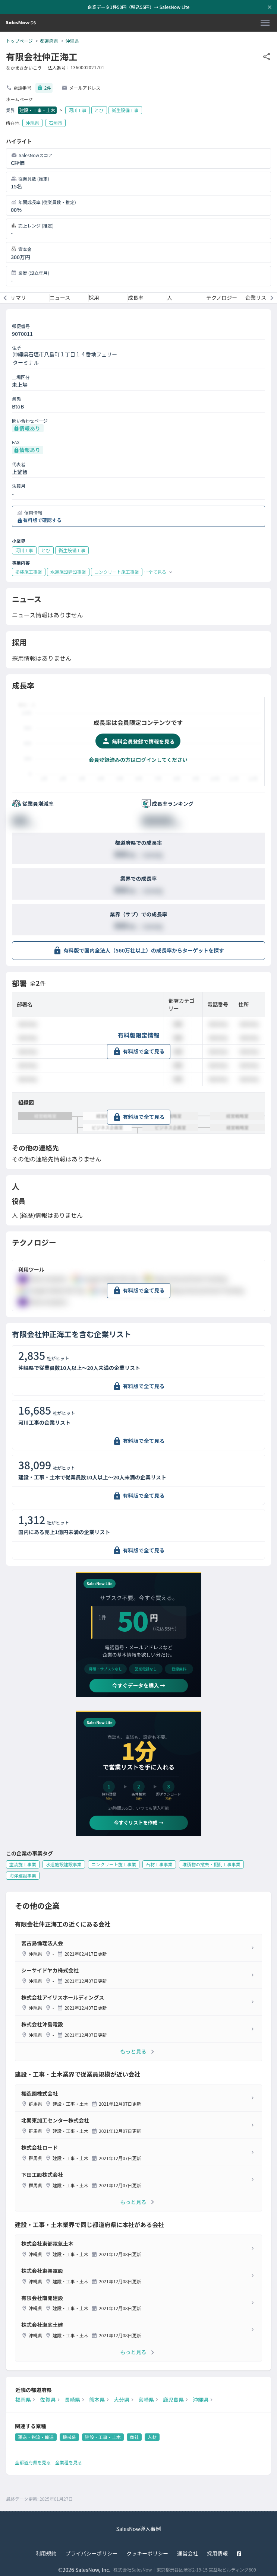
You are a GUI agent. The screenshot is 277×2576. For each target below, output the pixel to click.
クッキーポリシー (147, 2553)
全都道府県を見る (33, 2462)
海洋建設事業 (22, 1875)
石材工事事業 (159, 1864)
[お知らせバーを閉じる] (269, 7)
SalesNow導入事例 (138, 2528)
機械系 (69, 2437)
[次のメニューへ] (272, 298)
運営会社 (187, 2553)
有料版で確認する (42, 520)
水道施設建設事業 (64, 1864)
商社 (134, 2437)
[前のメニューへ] (5, 298)
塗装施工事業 (22, 1864)
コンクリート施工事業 (113, 1864)
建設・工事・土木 (37, 110)
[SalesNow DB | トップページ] (21, 22)
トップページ (19, 41)
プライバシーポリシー (92, 2553)
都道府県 (49, 41)
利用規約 (46, 2553)
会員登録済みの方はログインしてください (138, 759)
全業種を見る (68, 2462)
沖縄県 (72, 41)
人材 (152, 2437)
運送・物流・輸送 (36, 2437)
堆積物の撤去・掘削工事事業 (211, 1864)
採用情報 (217, 2553)
